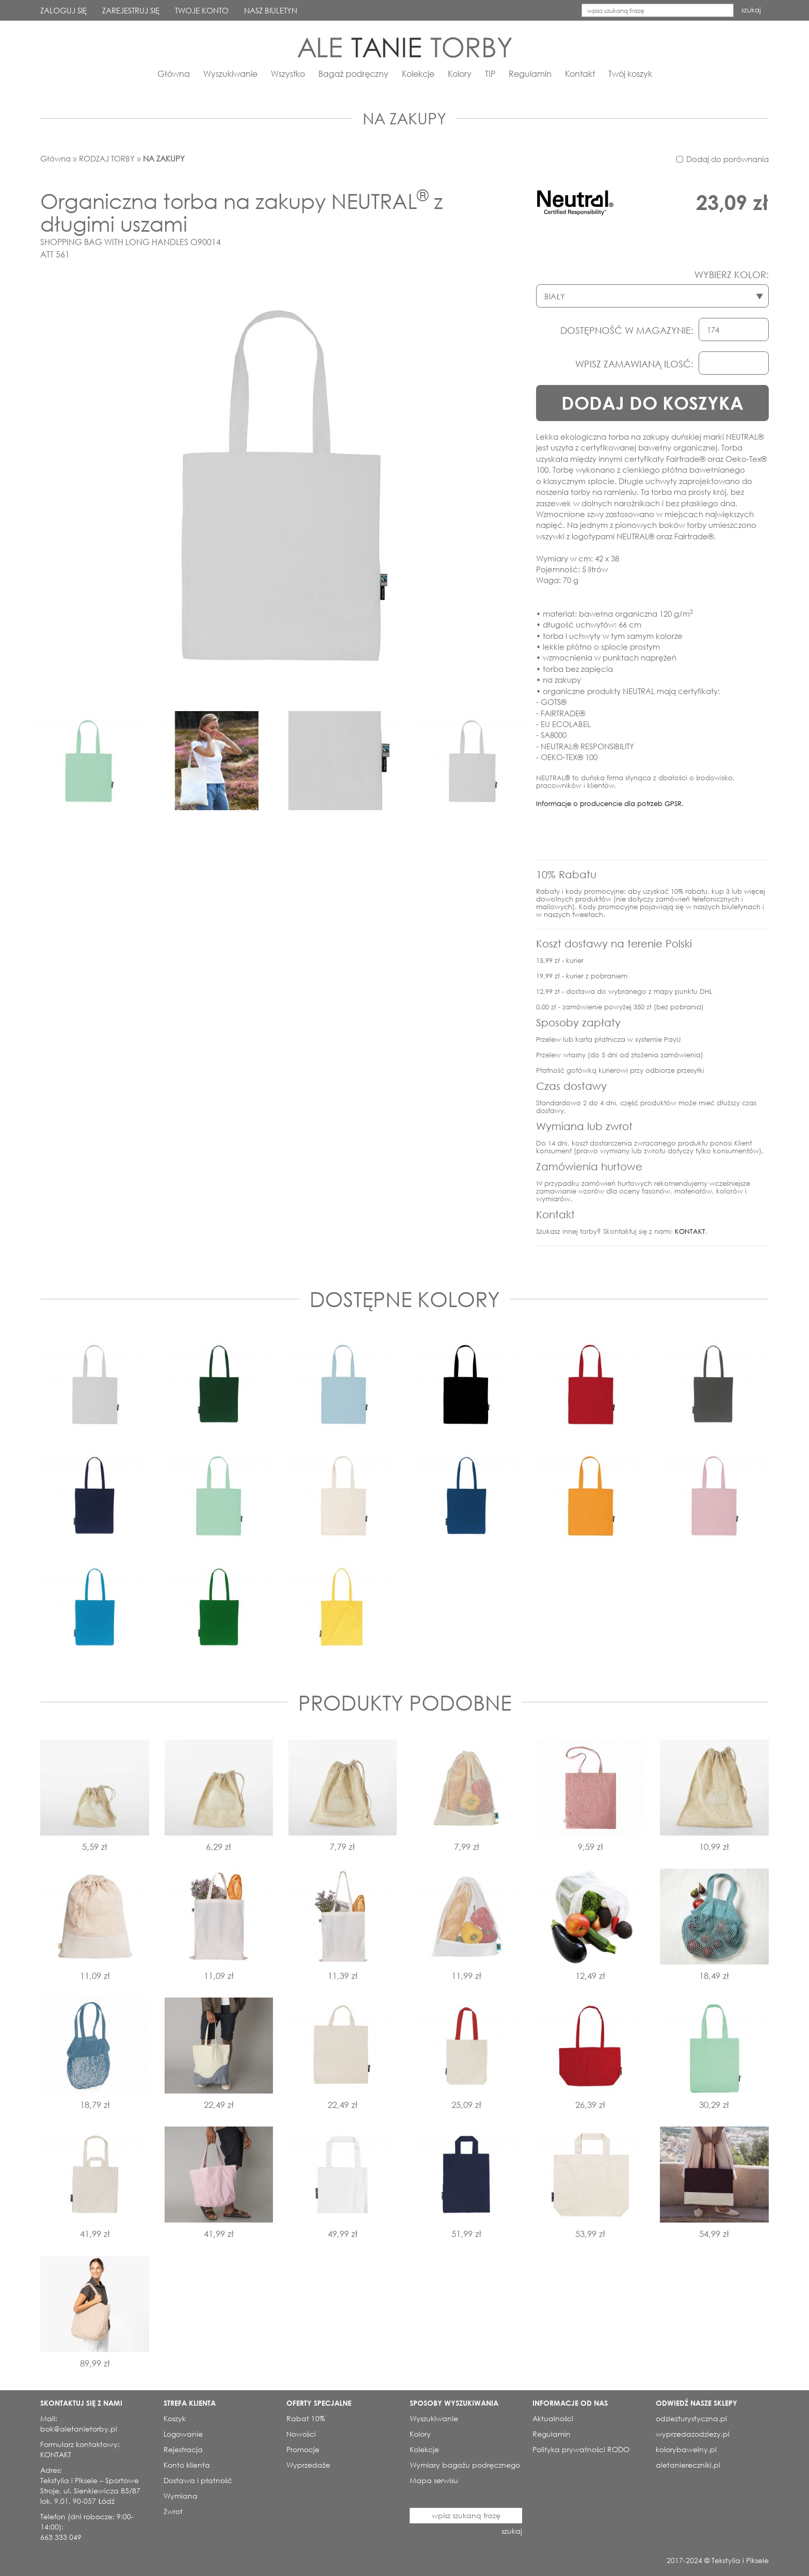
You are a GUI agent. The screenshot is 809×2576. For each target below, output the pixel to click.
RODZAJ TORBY (107, 158)
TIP (490, 73)
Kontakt (580, 73)
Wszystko (288, 73)
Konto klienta (187, 2465)
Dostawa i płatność (198, 2480)
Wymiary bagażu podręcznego (465, 2465)
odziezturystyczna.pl (691, 2418)
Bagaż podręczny (353, 73)
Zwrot (173, 2511)
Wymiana (181, 2496)
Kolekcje (418, 73)
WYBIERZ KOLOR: (731, 274)
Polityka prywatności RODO (580, 2449)
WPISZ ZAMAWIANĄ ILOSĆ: (634, 363)
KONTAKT (690, 1231)
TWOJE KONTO (202, 10)
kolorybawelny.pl (686, 2449)
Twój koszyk (630, 73)
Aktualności (552, 2418)
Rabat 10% (305, 2418)
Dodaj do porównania (727, 159)
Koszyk (175, 2418)
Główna (173, 73)
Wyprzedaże (308, 2465)
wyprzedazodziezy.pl (693, 2434)
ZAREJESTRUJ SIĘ (130, 10)
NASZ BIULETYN (270, 10)
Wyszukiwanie (230, 73)
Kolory (460, 73)
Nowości (301, 2434)
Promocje (302, 2449)
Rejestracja (183, 2449)
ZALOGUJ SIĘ (63, 10)
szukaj (751, 10)
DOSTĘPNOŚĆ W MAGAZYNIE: (626, 330)
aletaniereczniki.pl (688, 2465)
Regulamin (530, 73)
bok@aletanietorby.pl (78, 2429)
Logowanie (183, 2434)
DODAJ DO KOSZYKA (652, 402)
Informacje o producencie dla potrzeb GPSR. (610, 804)
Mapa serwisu (434, 2480)
